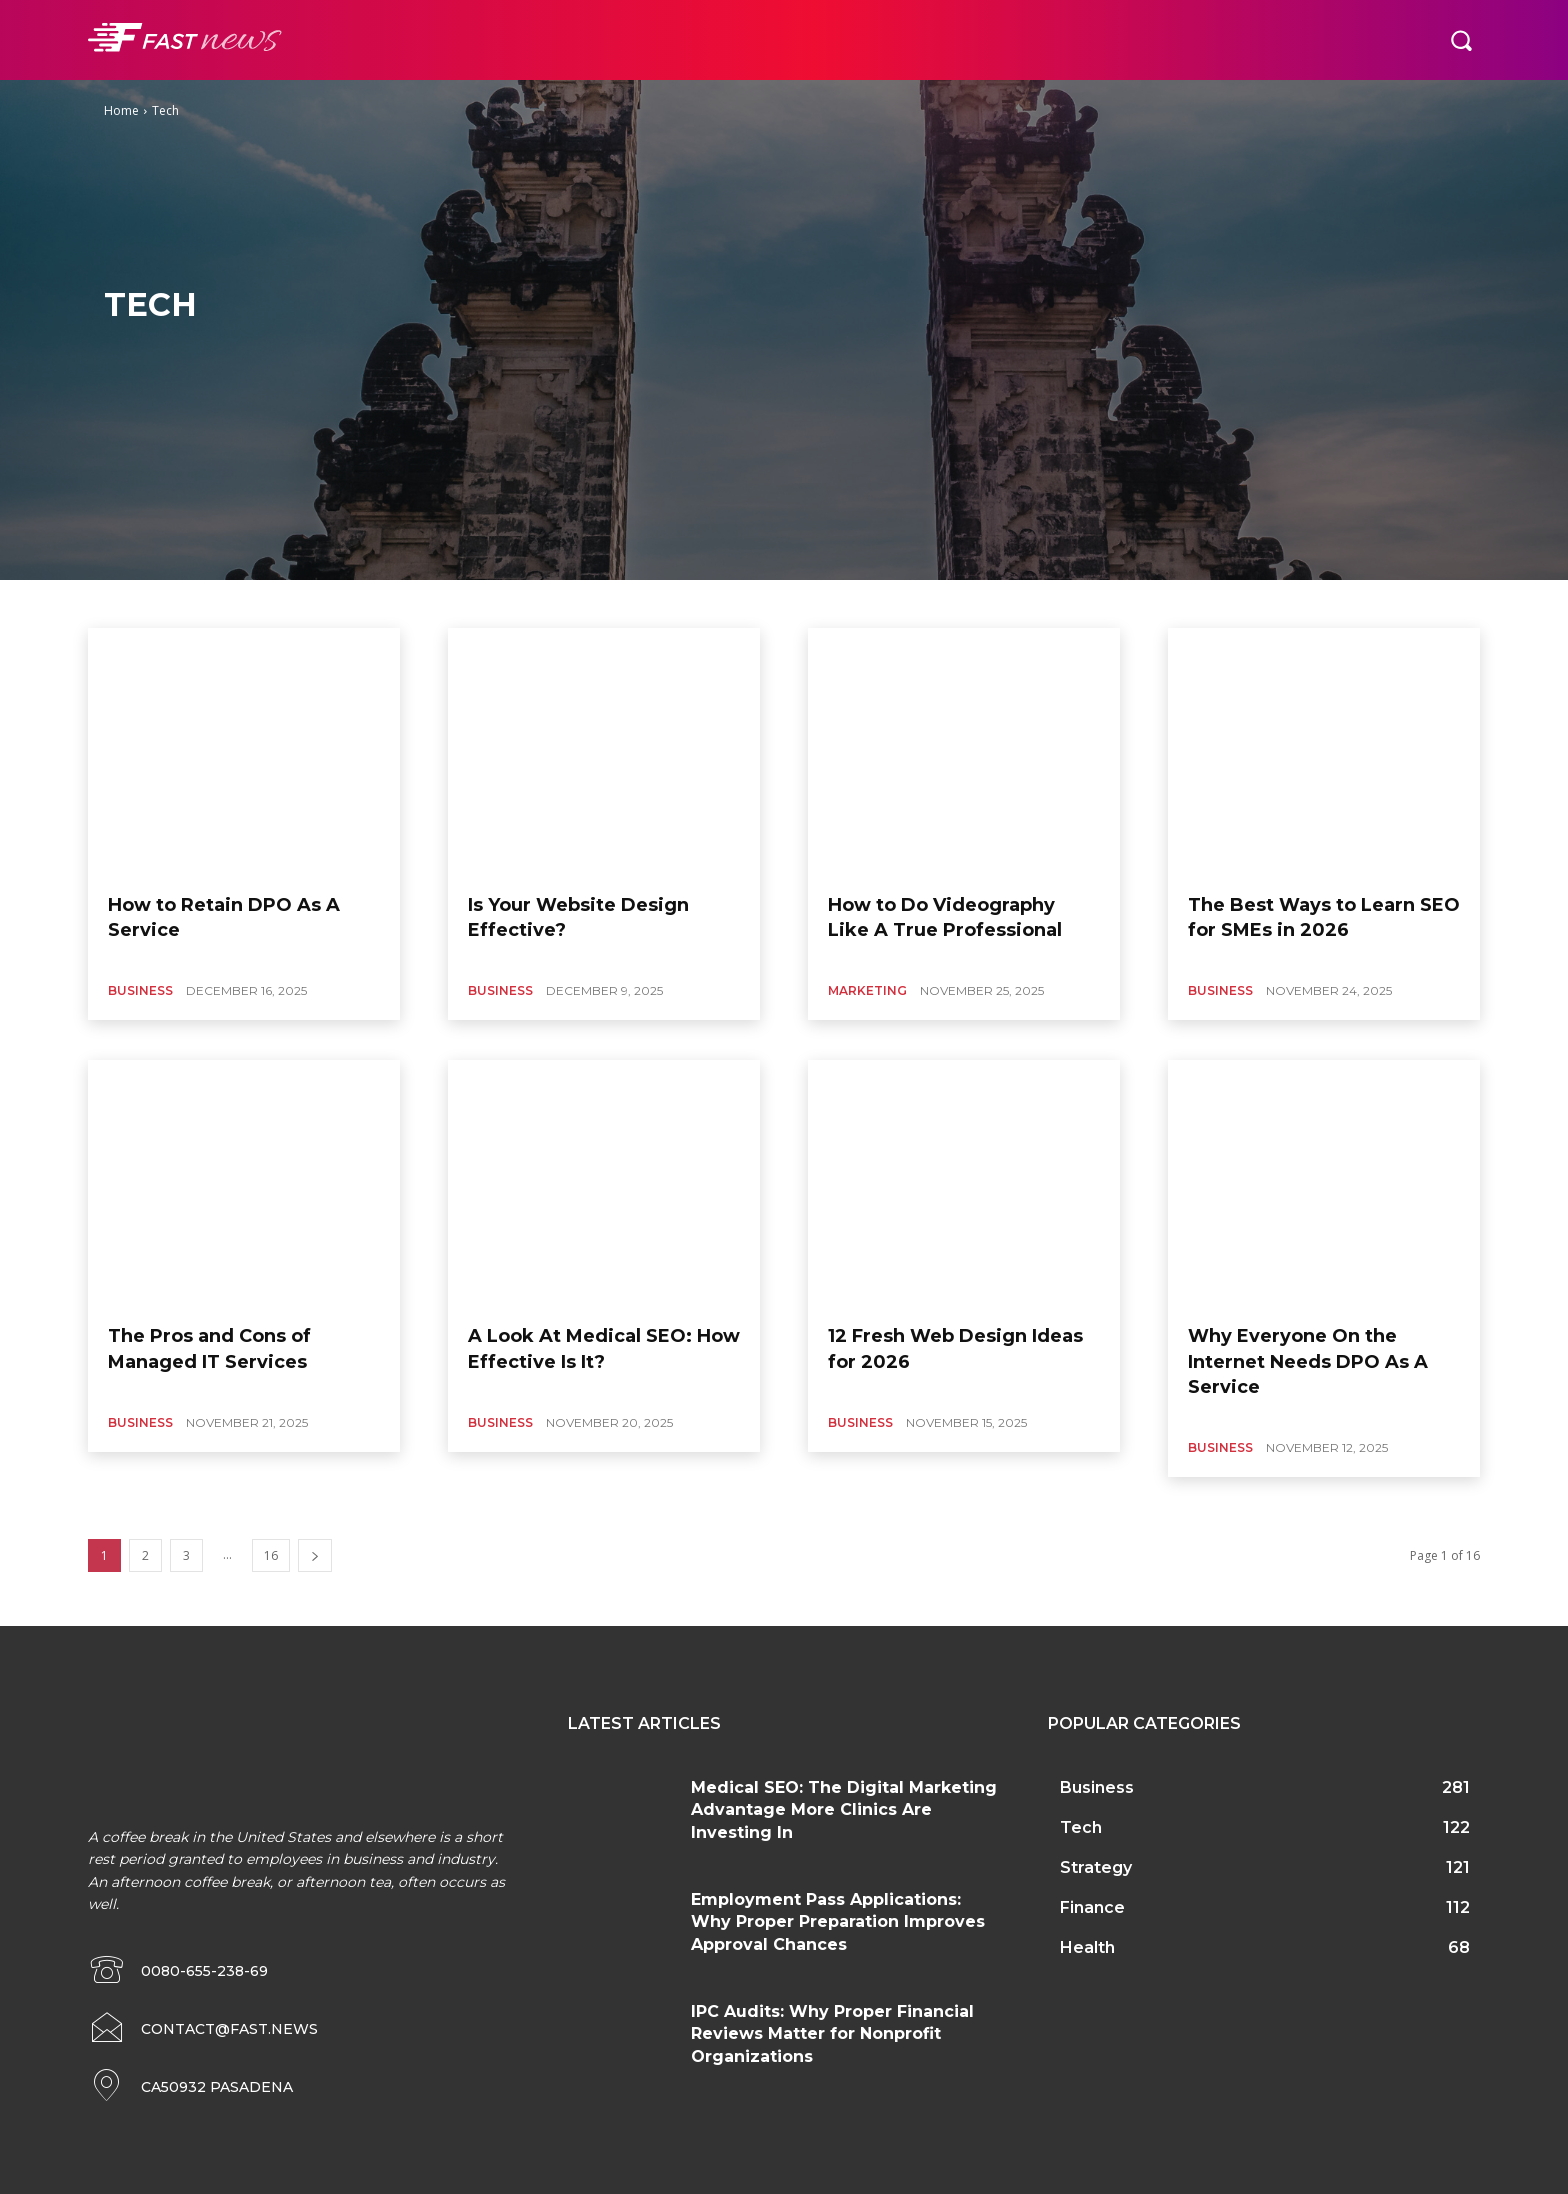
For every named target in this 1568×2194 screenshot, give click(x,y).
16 (271, 1555)
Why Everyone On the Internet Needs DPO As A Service (1308, 1361)
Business (140, 990)
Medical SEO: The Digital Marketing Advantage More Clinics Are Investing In (844, 1810)
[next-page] (315, 1555)
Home (121, 110)
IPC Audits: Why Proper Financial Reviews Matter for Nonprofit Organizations (832, 2034)
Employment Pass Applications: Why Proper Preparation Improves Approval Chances (838, 1922)
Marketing (867, 990)
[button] (1461, 40)
